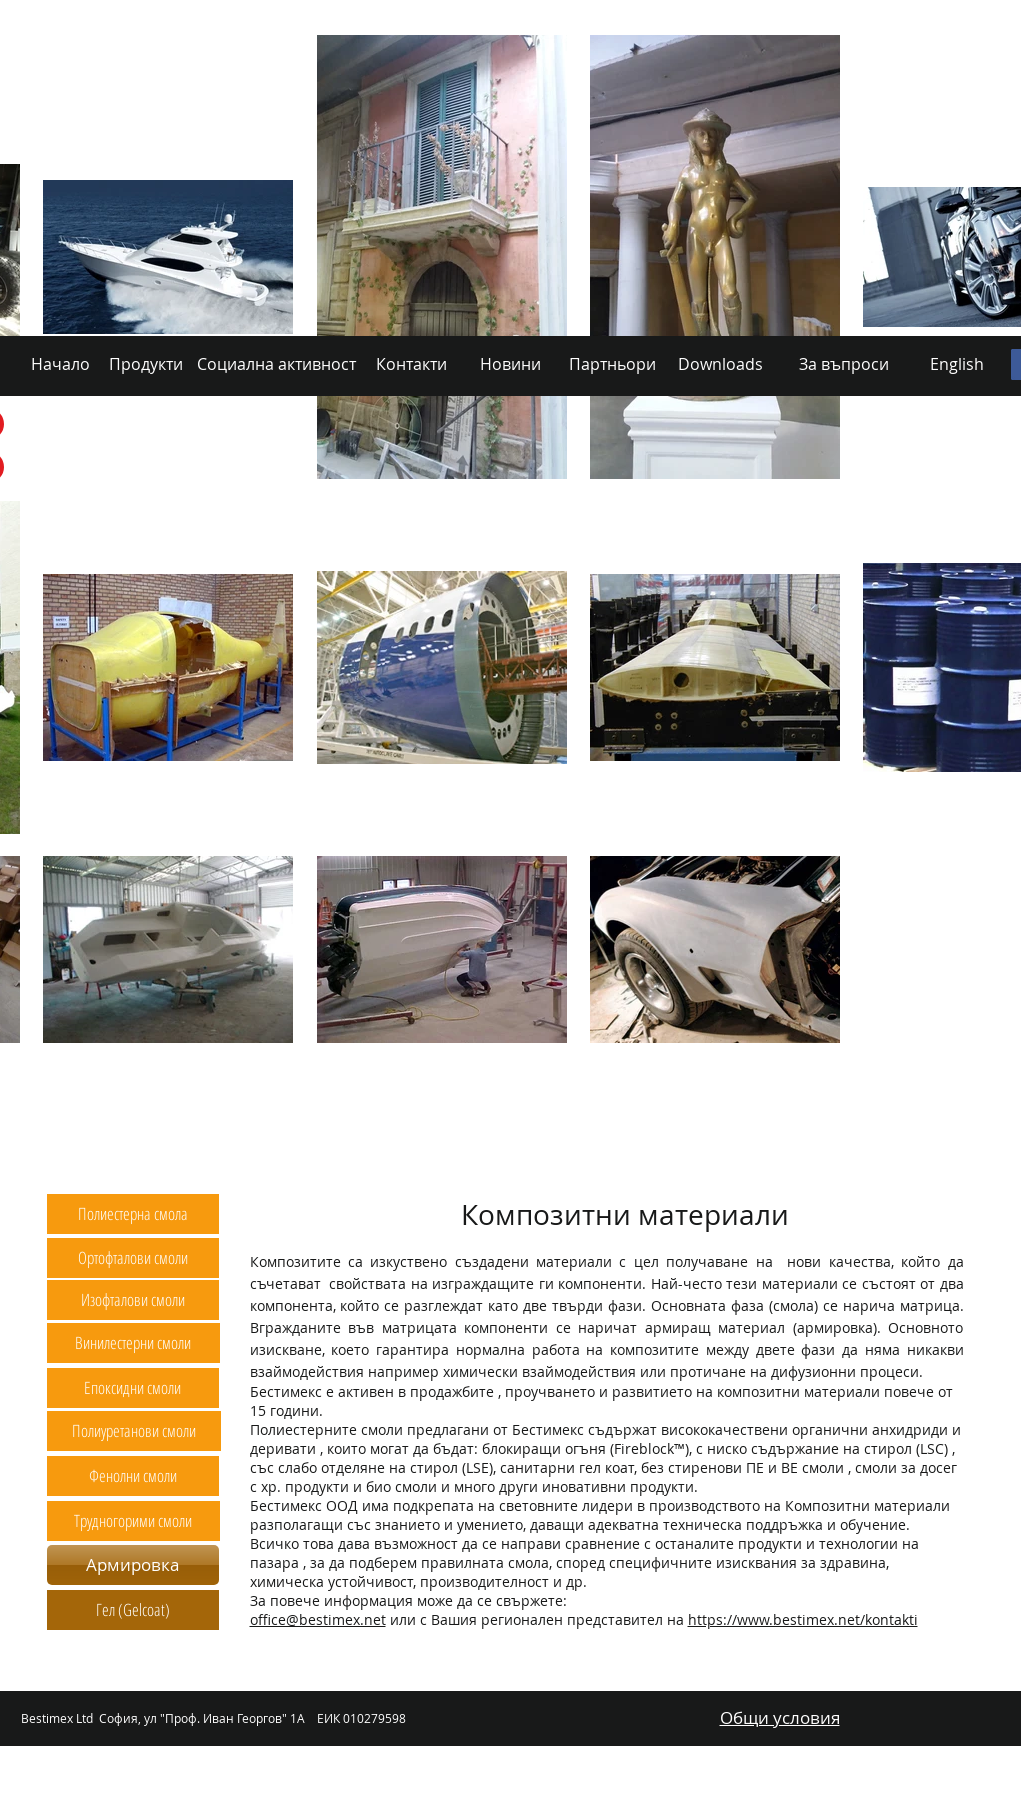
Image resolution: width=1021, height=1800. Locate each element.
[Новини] (517, 1154)
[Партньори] (616, 1154)
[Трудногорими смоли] (133, 1521)
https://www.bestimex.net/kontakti (803, 1619)
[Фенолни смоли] (133, 1476)
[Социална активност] (290, 1154)
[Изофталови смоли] (133, 1300)
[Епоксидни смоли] (133, 1388)
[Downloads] (722, 1154)
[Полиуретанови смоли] (134, 1431)
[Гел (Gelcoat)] (133, 1610)
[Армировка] (133, 1565)
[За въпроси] (842, 1154)
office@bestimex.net (318, 1619)
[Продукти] (162, 1154)
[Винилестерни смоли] (133, 1343)
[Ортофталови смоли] (133, 1258)
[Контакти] (420, 1154)
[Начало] (78, 1154)
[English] (952, 1154)
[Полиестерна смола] (133, 1214)
